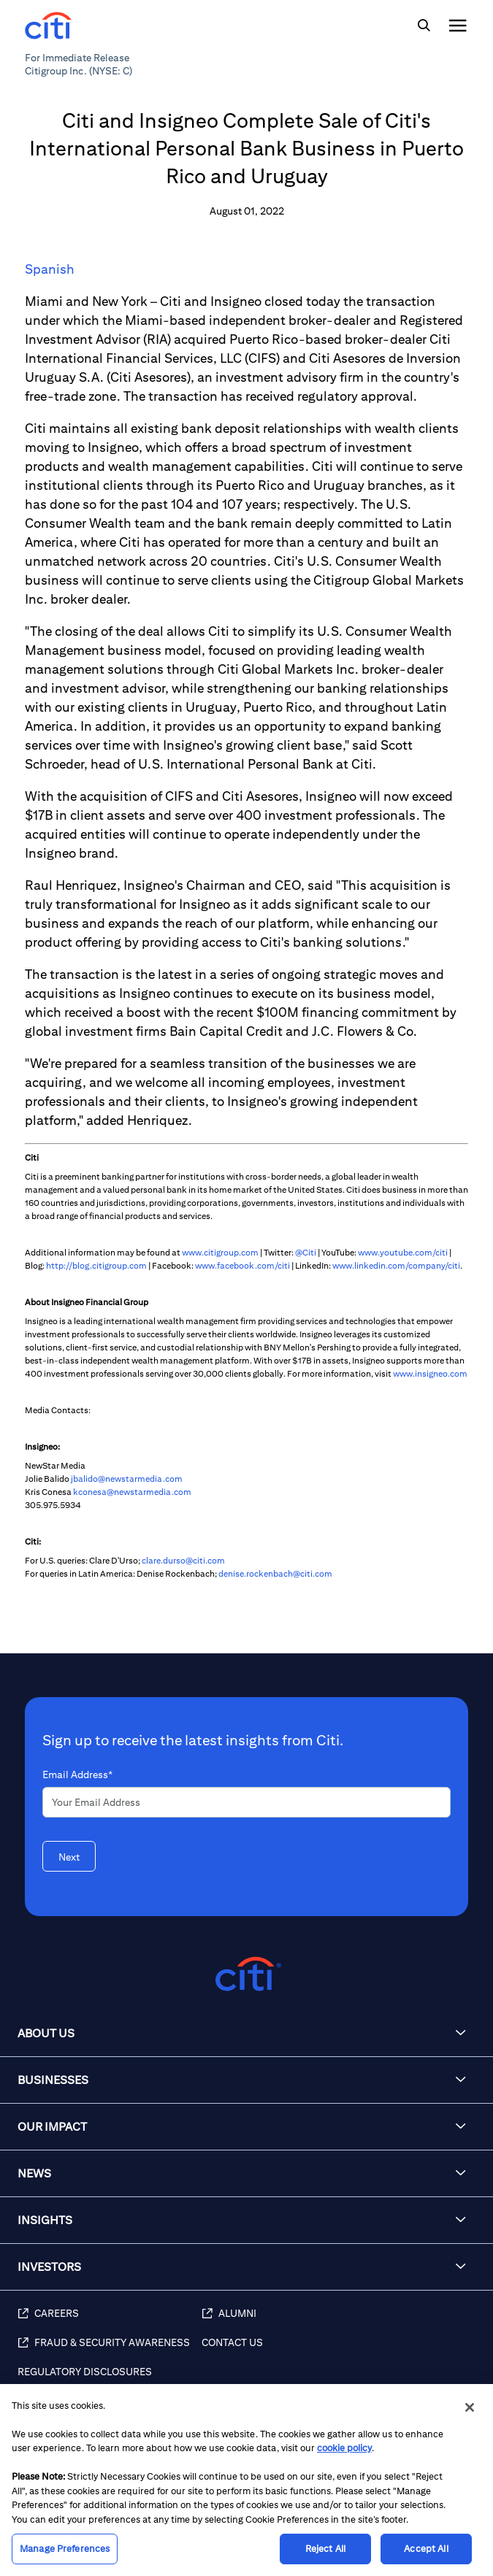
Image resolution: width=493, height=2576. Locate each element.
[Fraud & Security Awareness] (110, 2350)
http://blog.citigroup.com (96, 1265)
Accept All (426, 2548)
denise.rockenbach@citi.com (275, 1573)
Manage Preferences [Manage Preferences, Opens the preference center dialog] (65, 2548)
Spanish (49, 269)
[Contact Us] (340, 2350)
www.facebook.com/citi (242, 1265)
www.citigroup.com (220, 1252)
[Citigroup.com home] (246, 1974)
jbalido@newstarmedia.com (127, 1478)
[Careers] (110, 2321)
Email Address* (77, 1774)
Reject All (325, 2548)
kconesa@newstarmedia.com (132, 1491)
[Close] (470, 2407)
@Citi (305, 1252)
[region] (246, 2480)
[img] (423, 25)
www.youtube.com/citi (403, 1252)
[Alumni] (340, 2321)
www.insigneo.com (430, 1373)
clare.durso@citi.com (183, 1560)
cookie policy (344, 2447)
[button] (246, 2033)
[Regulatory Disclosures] (110, 2379)
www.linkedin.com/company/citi (396, 1265)
